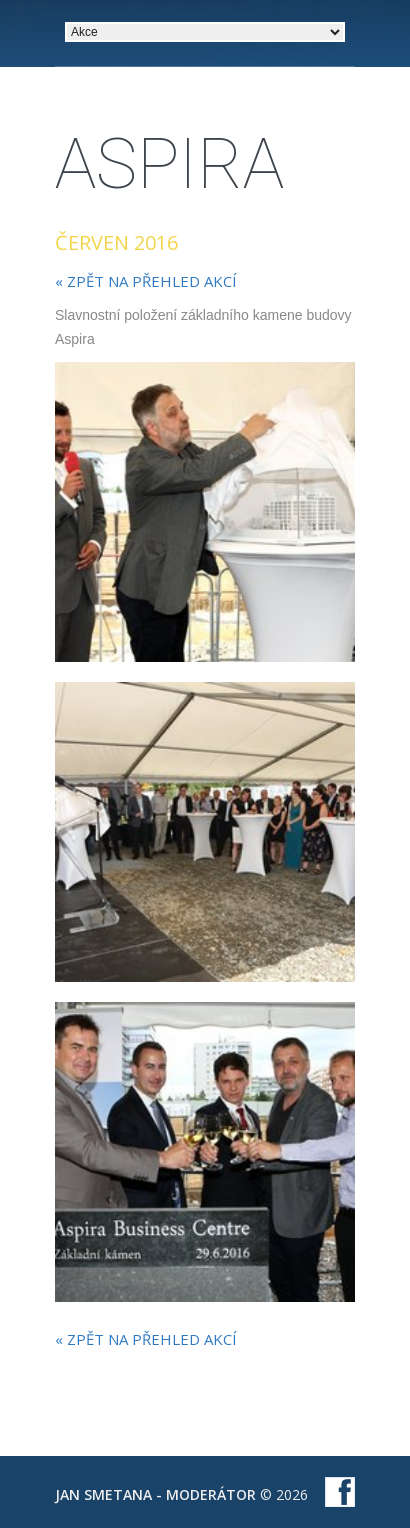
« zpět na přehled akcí (146, 281)
